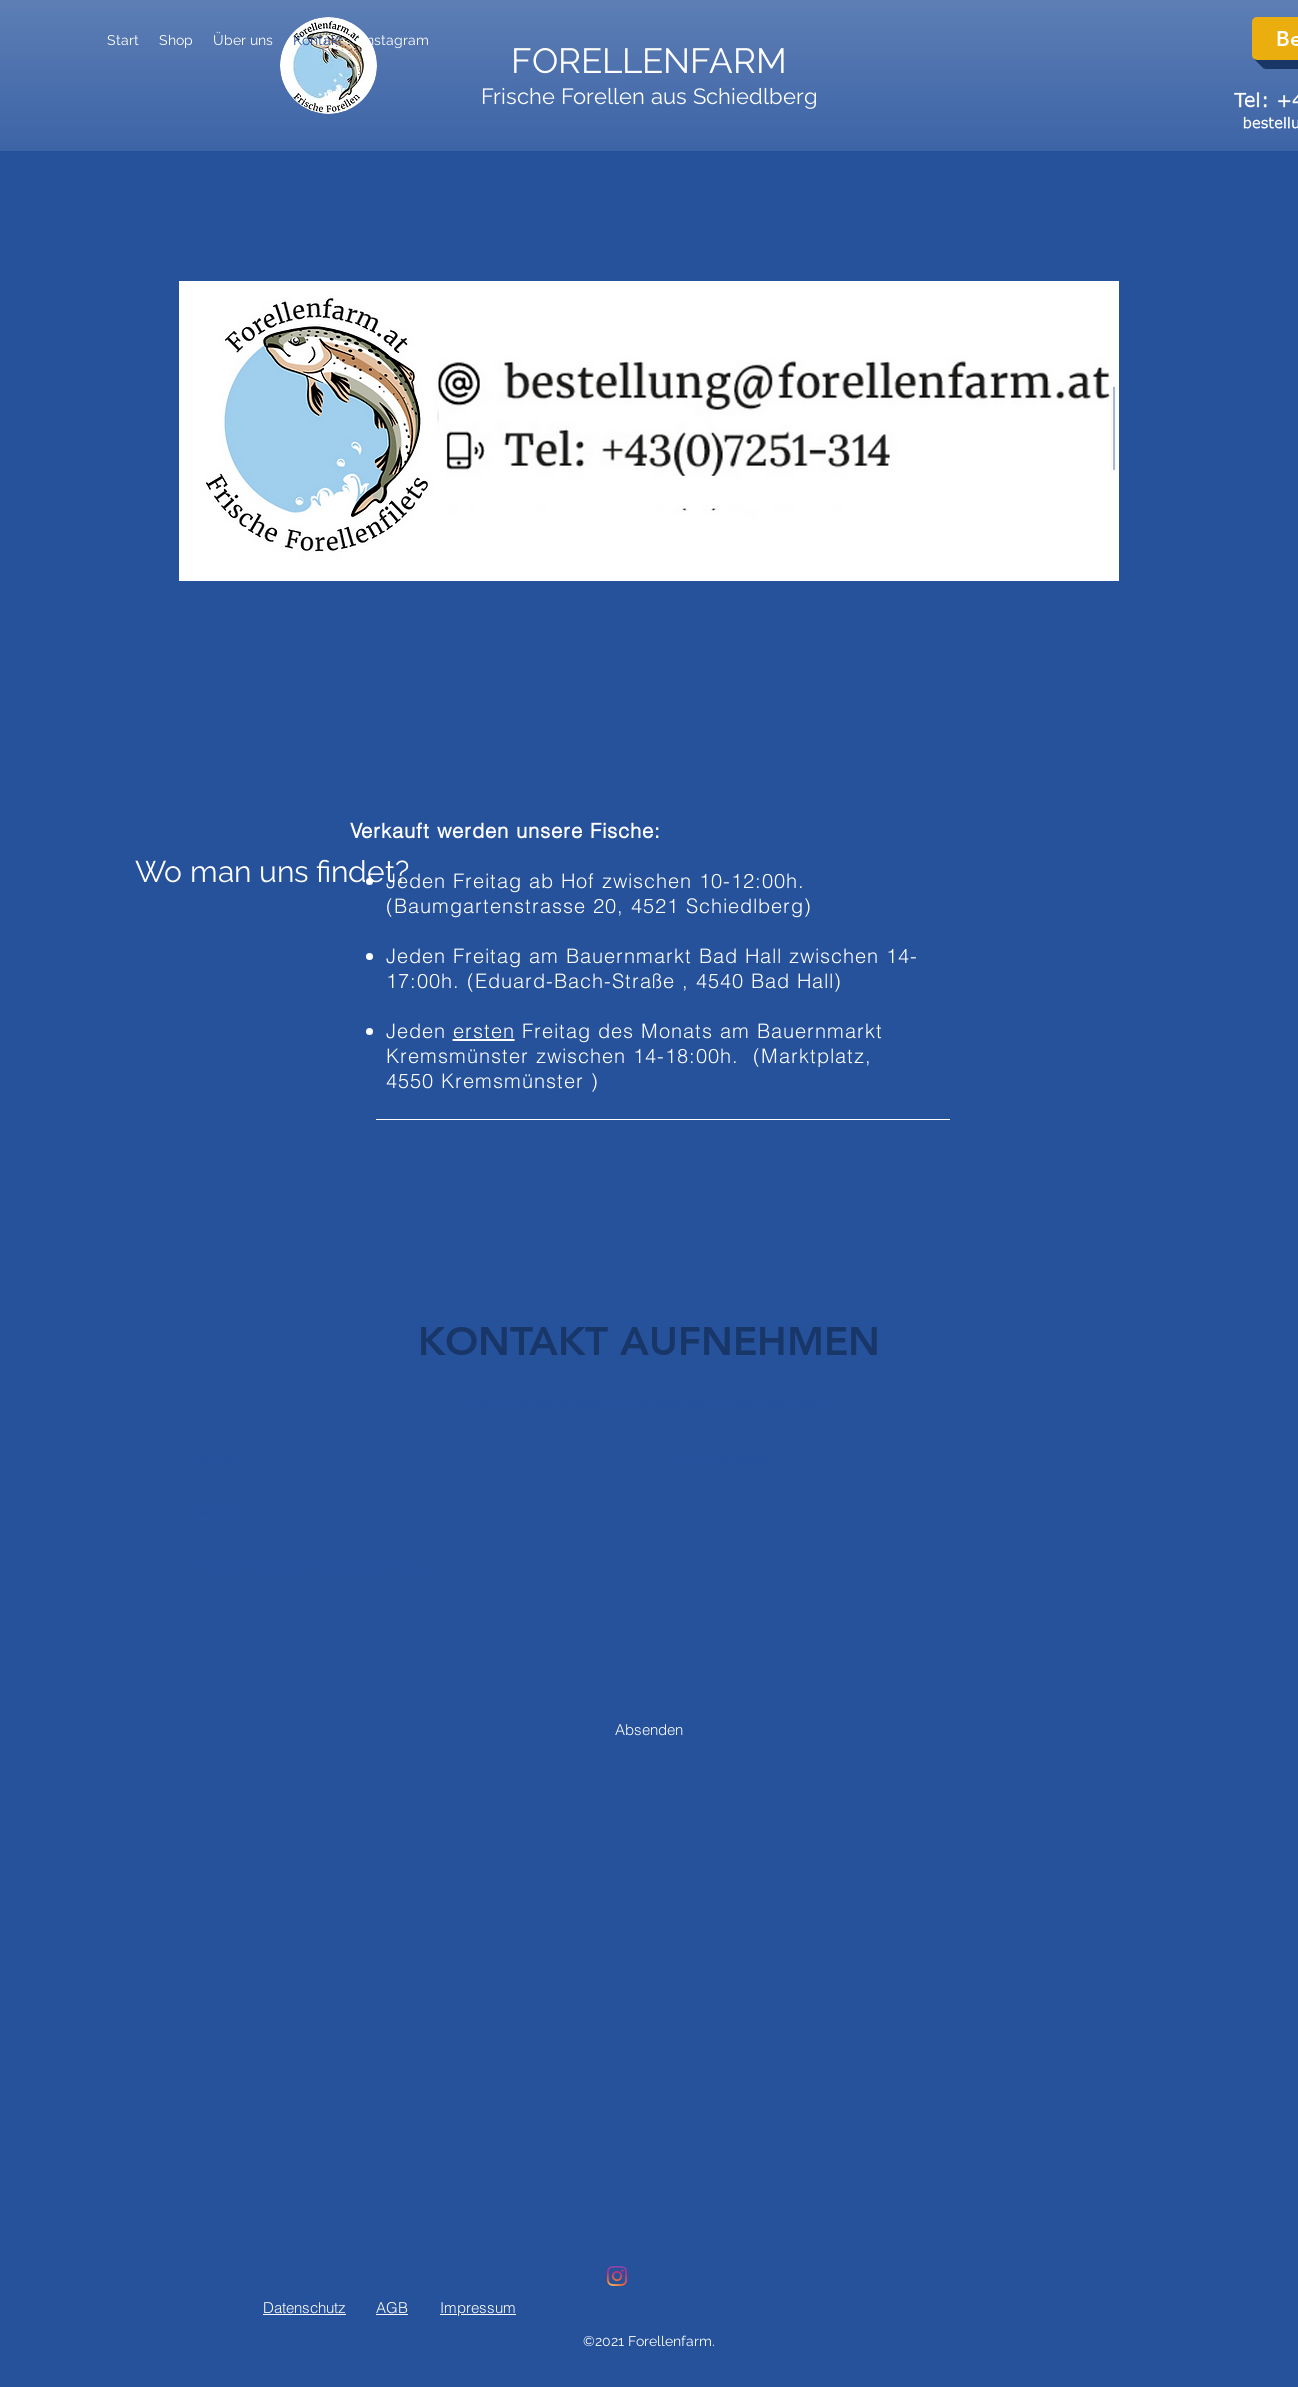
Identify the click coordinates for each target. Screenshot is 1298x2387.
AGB (392, 2307)
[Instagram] (617, 2276)
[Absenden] (649, 1729)
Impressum (478, 2307)
